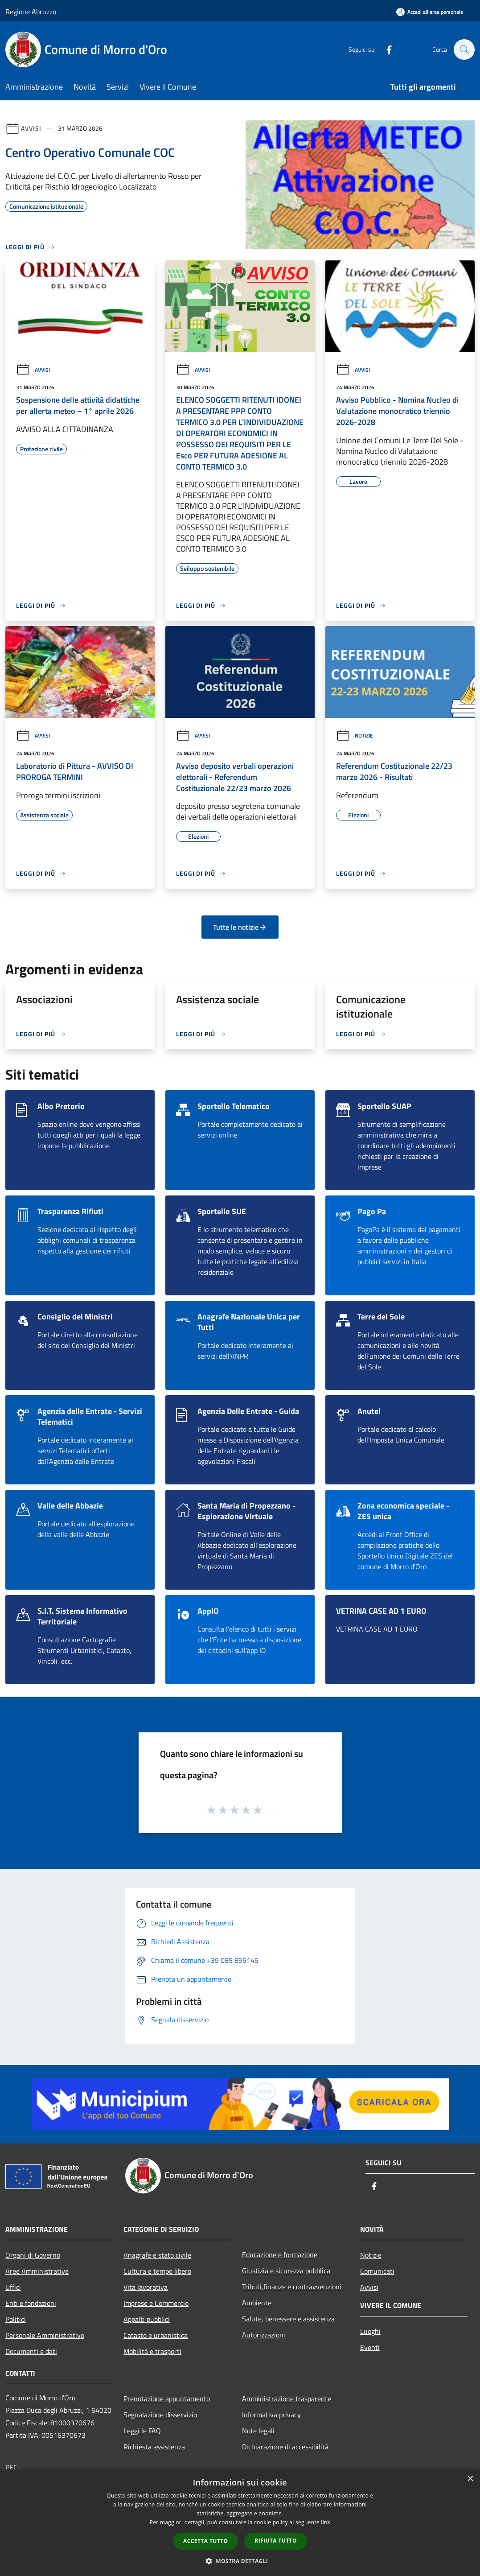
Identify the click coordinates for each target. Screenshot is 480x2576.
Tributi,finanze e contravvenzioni (291, 2286)
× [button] (470, 2479)
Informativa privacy (271, 2414)
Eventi (370, 2347)
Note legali (258, 2430)
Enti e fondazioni (30, 2303)
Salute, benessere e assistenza (288, 2318)
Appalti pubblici (146, 2319)
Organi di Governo (32, 2255)
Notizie (354, 735)
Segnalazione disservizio (160, 2414)
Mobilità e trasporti (152, 2351)
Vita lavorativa (145, 2287)
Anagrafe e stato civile (157, 2255)
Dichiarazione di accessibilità (285, 2446)
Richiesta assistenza (154, 2446)
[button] (240, 2560)
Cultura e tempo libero (157, 2271)
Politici (15, 2319)
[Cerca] (464, 49)
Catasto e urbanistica (155, 2335)
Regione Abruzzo (30, 11)
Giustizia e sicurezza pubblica (286, 2270)
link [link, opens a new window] (325, 2522)
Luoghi (370, 2331)
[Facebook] (385, 49)
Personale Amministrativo (44, 2335)
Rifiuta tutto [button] (275, 2540)
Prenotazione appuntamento (166, 2398)
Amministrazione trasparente (286, 2398)
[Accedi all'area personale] (430, 11)
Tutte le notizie (240, 927)
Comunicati (377, 2271)
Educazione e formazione (279, 2254)
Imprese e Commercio (156, 2303)
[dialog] (240, 2522)
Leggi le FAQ (142, 2430)
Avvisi (31, 128)
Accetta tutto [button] (205, 2541)
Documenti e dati (31, 2351)
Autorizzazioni (263, 2334)
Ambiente (256, 2302)
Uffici (13, 2287)
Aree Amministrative (37, 2271)
